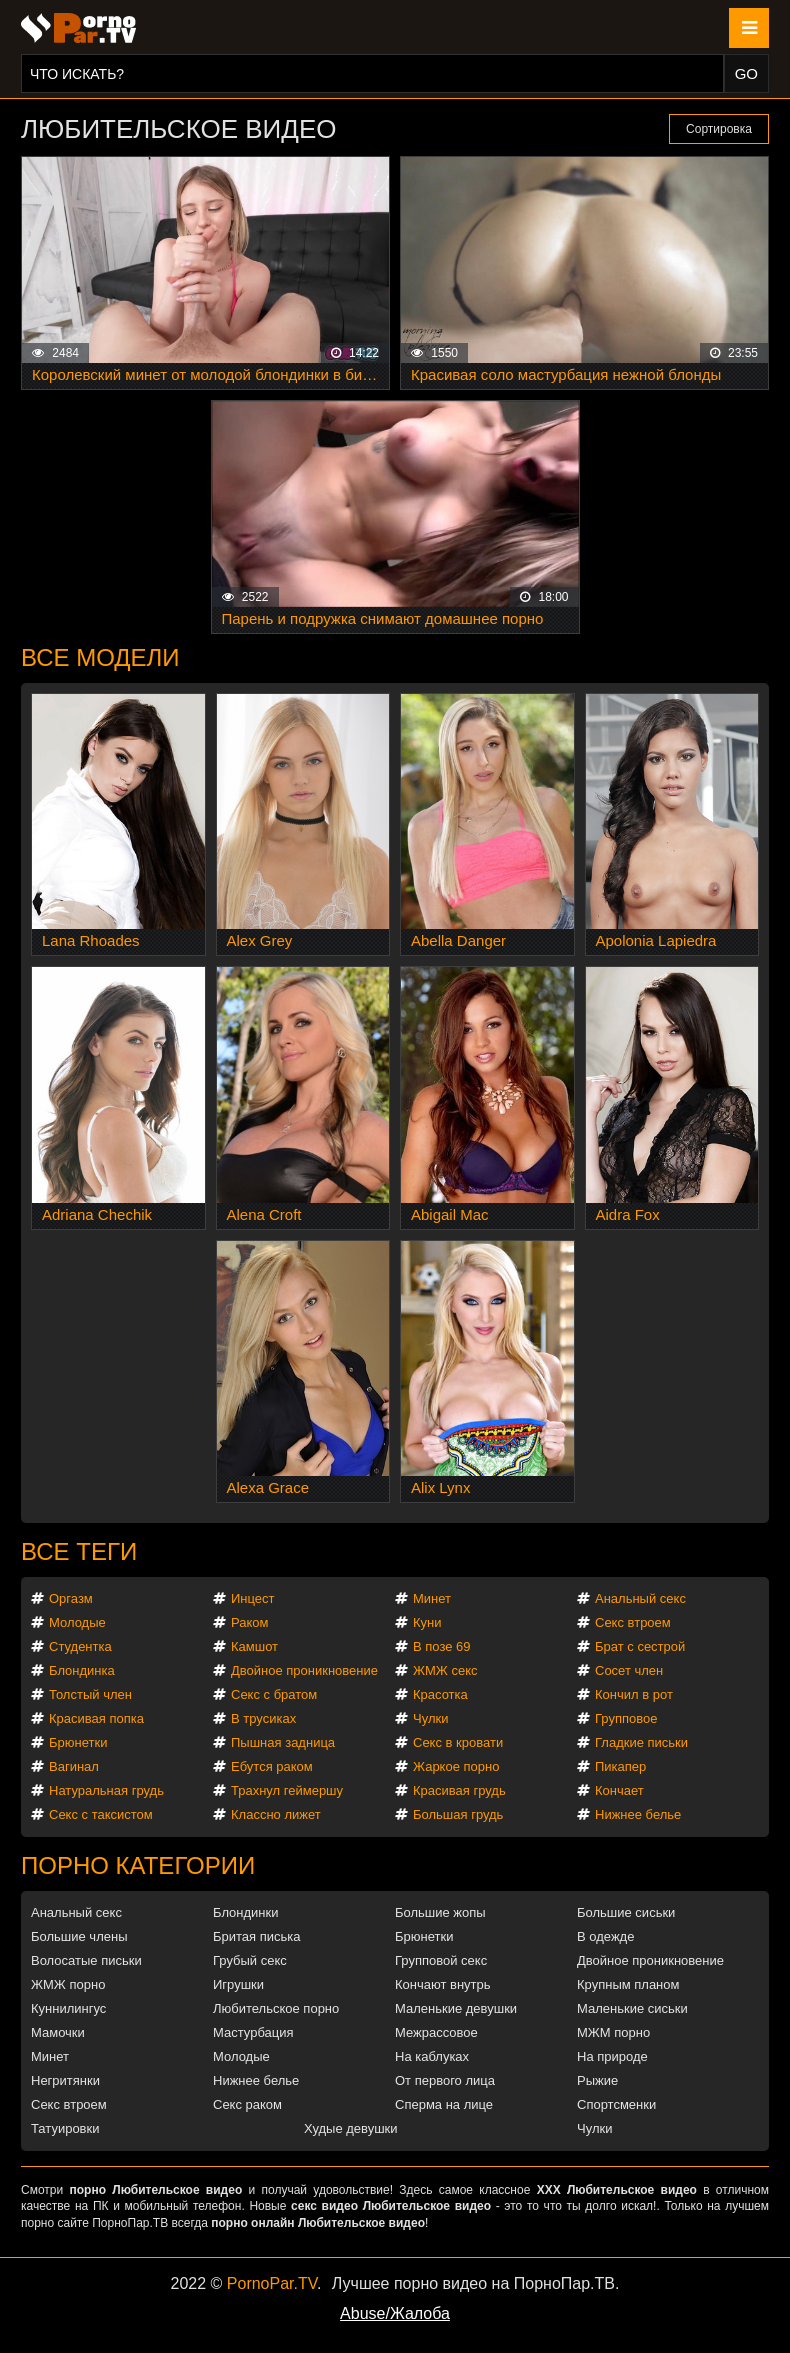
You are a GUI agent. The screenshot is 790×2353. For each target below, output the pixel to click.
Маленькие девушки (456, 2008)
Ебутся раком (272, 1766)
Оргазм (71, 1598)
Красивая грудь (459, 1790)
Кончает (619, 1790)
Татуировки (65, 2128)
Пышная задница (283, 1742)
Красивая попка (96, 1718)
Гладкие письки (641, 1742)
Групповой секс (441, 1960)
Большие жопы (440, 1912)
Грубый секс (250, 1960)
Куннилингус (68, 2008)
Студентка (80, 1646)
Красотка (440, 1694)
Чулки (430, 1718)
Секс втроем (633, 1622)
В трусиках (263, 1718)
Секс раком (247, 2104)
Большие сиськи (626, 1912)
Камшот (254, 1646)
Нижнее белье (638, 1814)
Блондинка (82, 1670)
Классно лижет (276, 1814)
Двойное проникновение (304, 1670)
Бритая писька (257, 1936)
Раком (249, 1622)
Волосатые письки (86, 1960)
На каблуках (432, 2056)
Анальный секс (640, 1598)
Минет (432, 1598)
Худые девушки (351, 2128)
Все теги (79, 1551)
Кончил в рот (634, 1694)
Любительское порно (276, 2008)
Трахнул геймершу (287, 1790)
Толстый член (90, 1694)
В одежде (605, 1936)
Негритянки (65, 2080)
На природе (612, 2056)
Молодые (77, 1622)
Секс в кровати (458, 1742)
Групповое (626, 1718)
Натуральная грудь (106, 1790)
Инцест (253, 1598)
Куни (427, 1622)
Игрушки (238, 1984)
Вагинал (74, 1766)
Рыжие (597, 2080)
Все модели (100, 657)
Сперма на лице (444, 2104)
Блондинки (246, 1912)
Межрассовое (436, 2032)
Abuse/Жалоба (395, 2313)
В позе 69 (442, 1646)
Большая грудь (458, 1814)
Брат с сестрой (640, 1646)
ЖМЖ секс (445, 1670)
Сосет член (629, 1670)
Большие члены (79, 1936)
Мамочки (58, 2032)
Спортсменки (616, 2104)
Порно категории (138, 1865)
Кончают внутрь (443, 1984)
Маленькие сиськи (632, 2008)
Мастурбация (253, 2032)
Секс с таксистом (101, 1814)
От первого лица (445, 2080)
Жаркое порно (456, 1766)
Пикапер (620, 1766)
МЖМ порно (613, 2032)
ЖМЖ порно (68, 1984)
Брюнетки (78, 1742)
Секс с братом (274, 1694)
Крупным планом (628, 1984)
